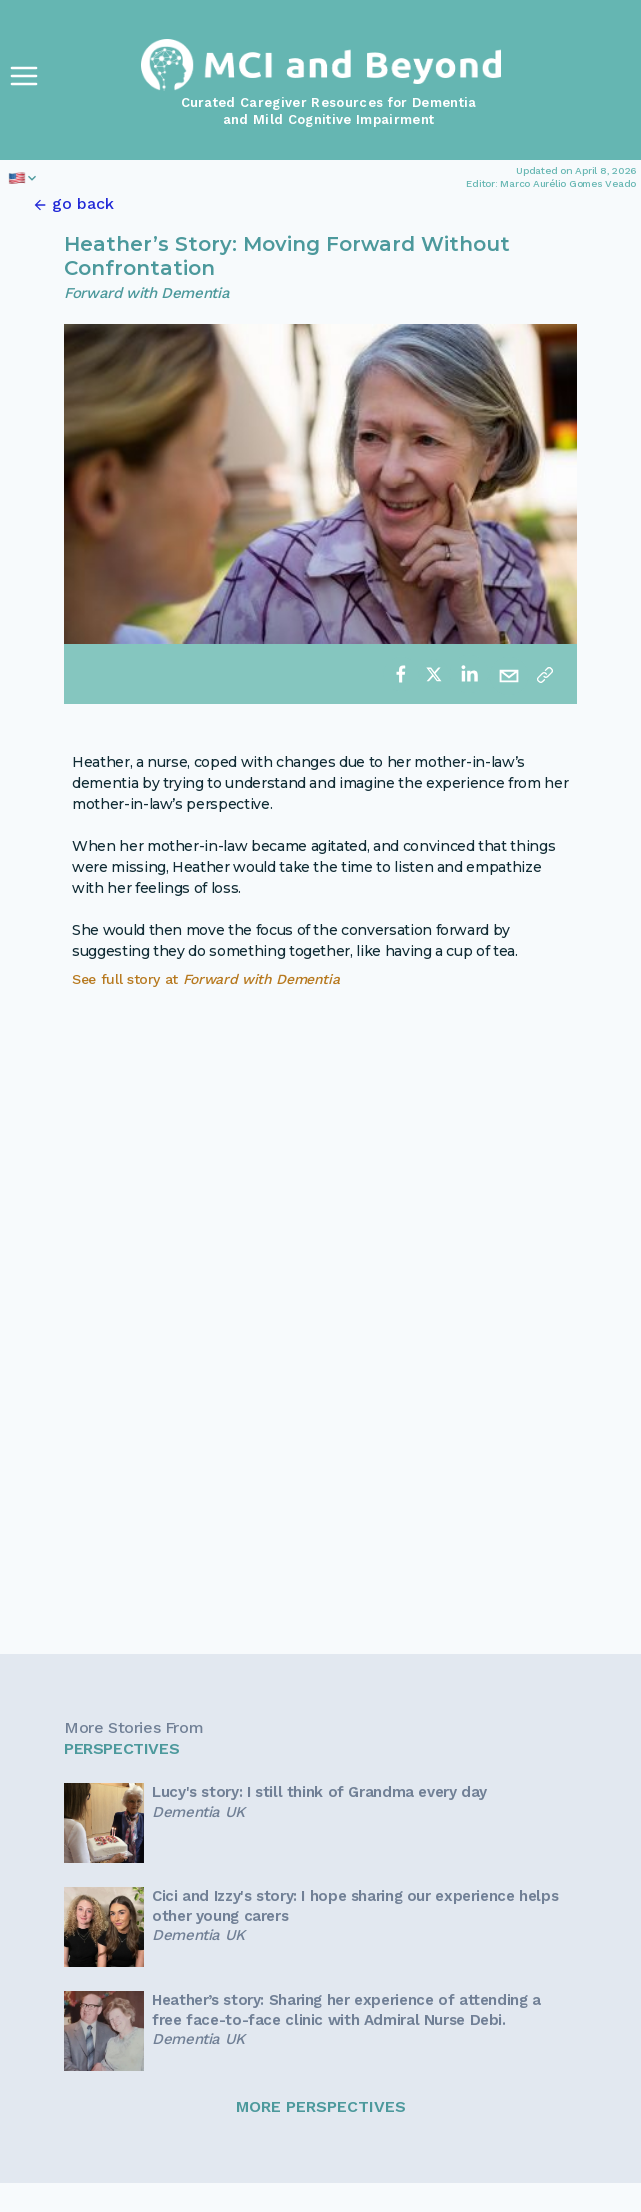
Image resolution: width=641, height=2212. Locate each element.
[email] (509, 674)
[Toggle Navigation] (24, 76)
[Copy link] (545, 674)
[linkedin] (469, 674)
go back (83, 203)
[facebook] (401, 674)
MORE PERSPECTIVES (321, 2106)
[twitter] (434, 674)
